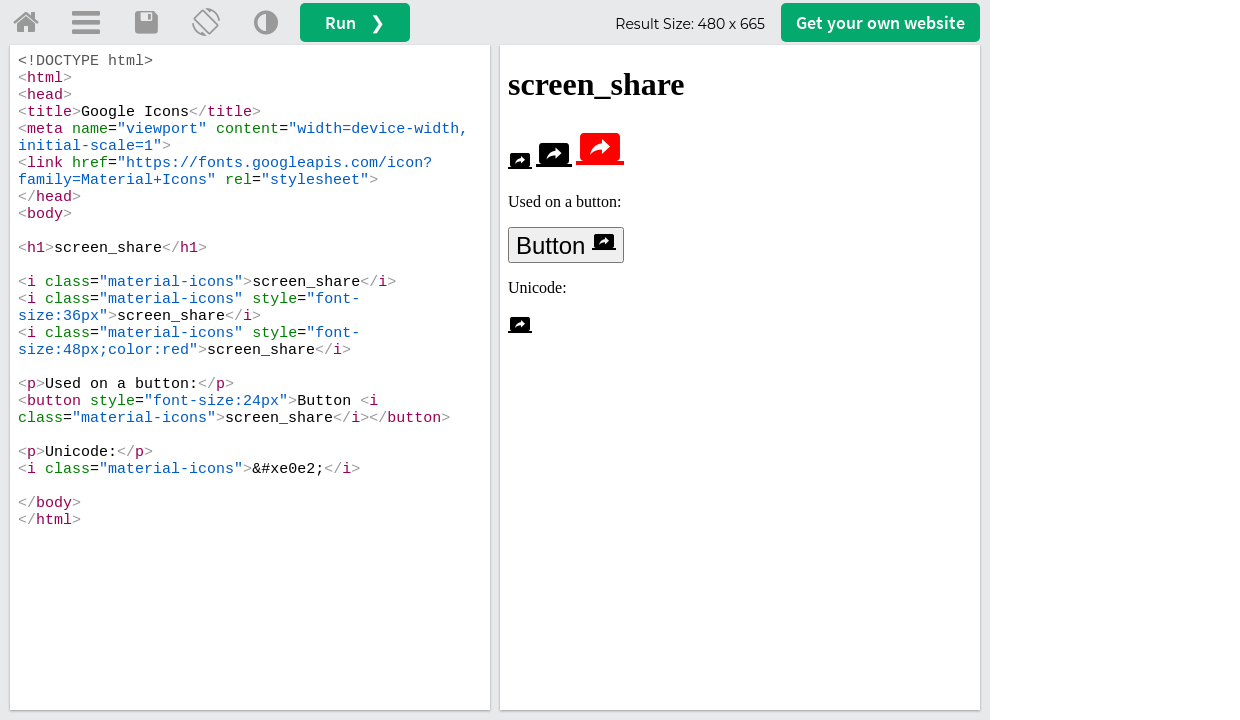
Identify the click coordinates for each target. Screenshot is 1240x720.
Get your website (880, 22)
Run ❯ (355, 22)
